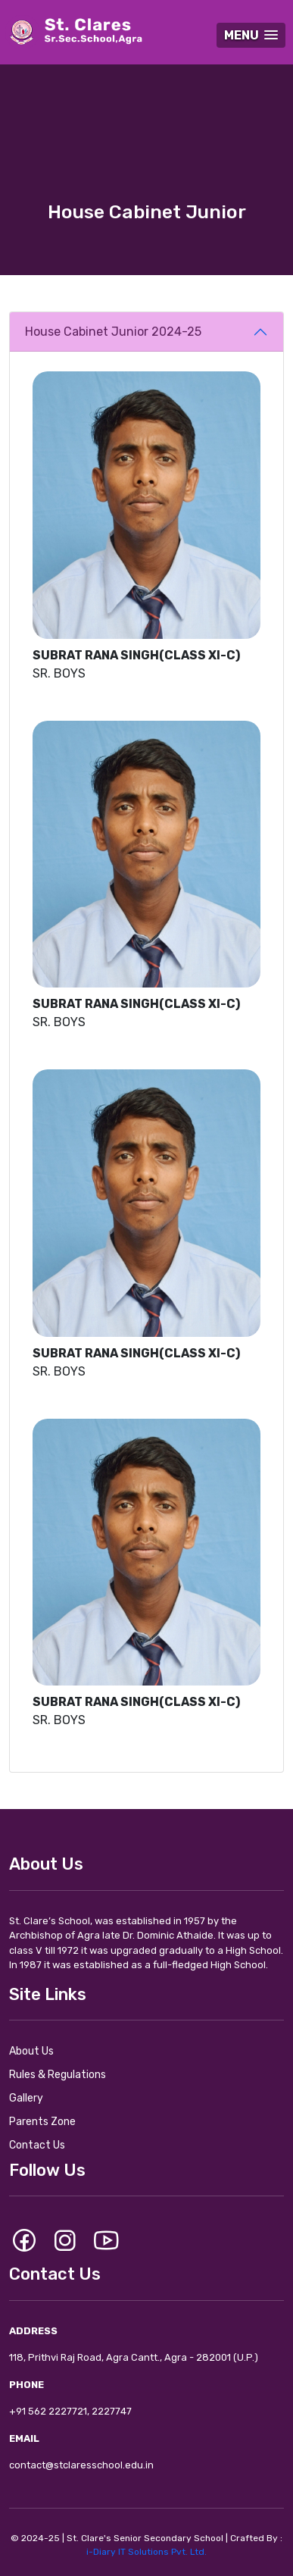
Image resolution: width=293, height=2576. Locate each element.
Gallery (26, 2098)
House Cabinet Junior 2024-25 (113, 331)
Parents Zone (42, 2121)
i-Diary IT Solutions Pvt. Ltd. (146, 2551)
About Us (31, 2051)
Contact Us (37, 2145)
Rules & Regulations (57, 2074)
